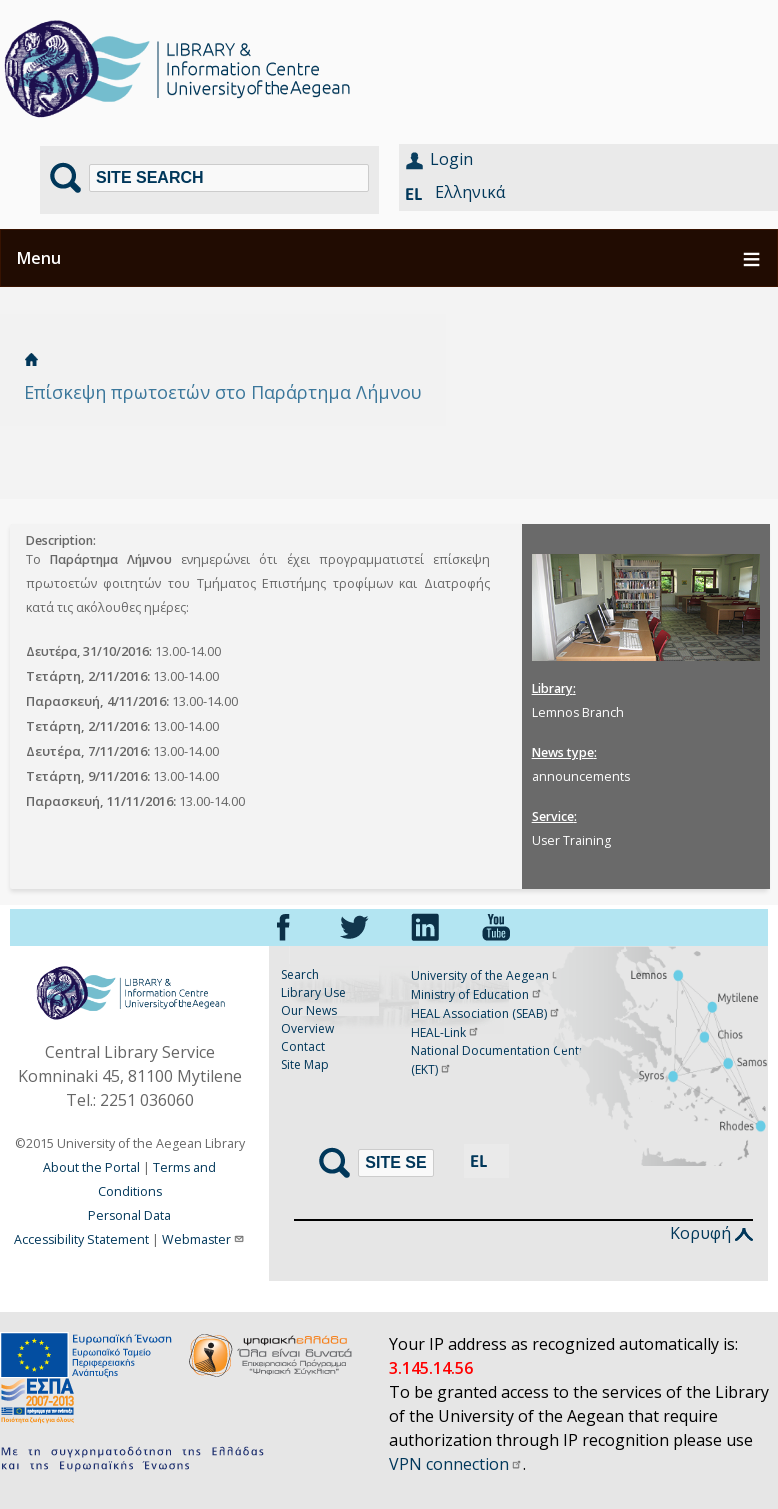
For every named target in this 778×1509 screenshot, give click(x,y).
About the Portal (91, 1167)
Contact (303, 1046)
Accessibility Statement (81, 1239)
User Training (571, 840)
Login (451, 159)
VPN (456, 1464)
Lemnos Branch (578, 712)
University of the (487, 975)
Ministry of (477, 994)
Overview (307, 1028)
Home (31, 359)
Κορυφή (711, 1233)
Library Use (313, 992)
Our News (309, 1010)
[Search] (229, 178)
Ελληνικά (470, 192)
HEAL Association (486, 1013)
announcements (581, 776)
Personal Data (129, 1215)
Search (300, 974)
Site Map (305, 1064)
